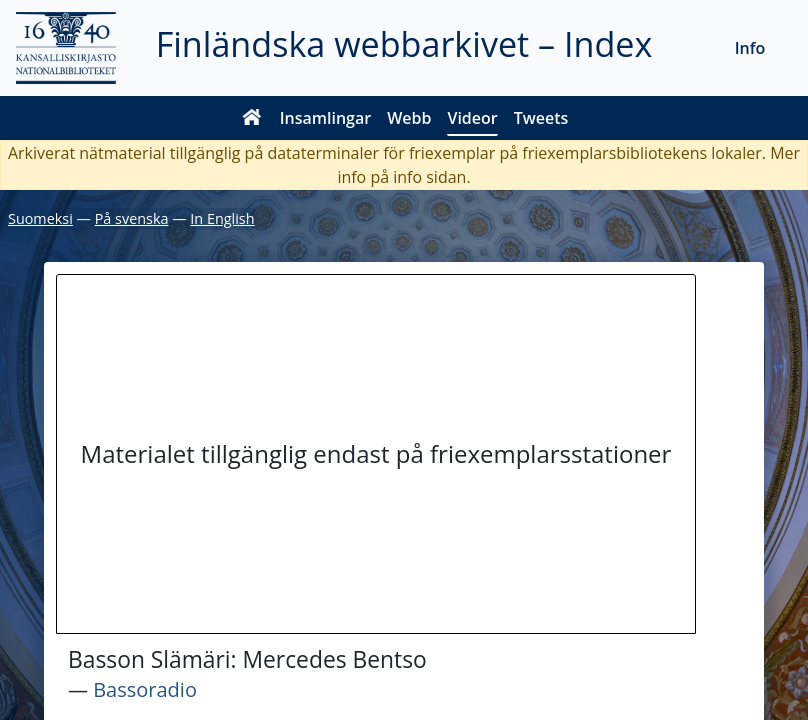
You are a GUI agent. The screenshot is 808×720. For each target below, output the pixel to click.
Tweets (541, 118)
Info (750, 48)
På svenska (132, 218)
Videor (472, 118)
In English (222, 218)
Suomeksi (40, 218)
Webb (409, 118)
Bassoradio (145, 689)
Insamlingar (326, 118)
